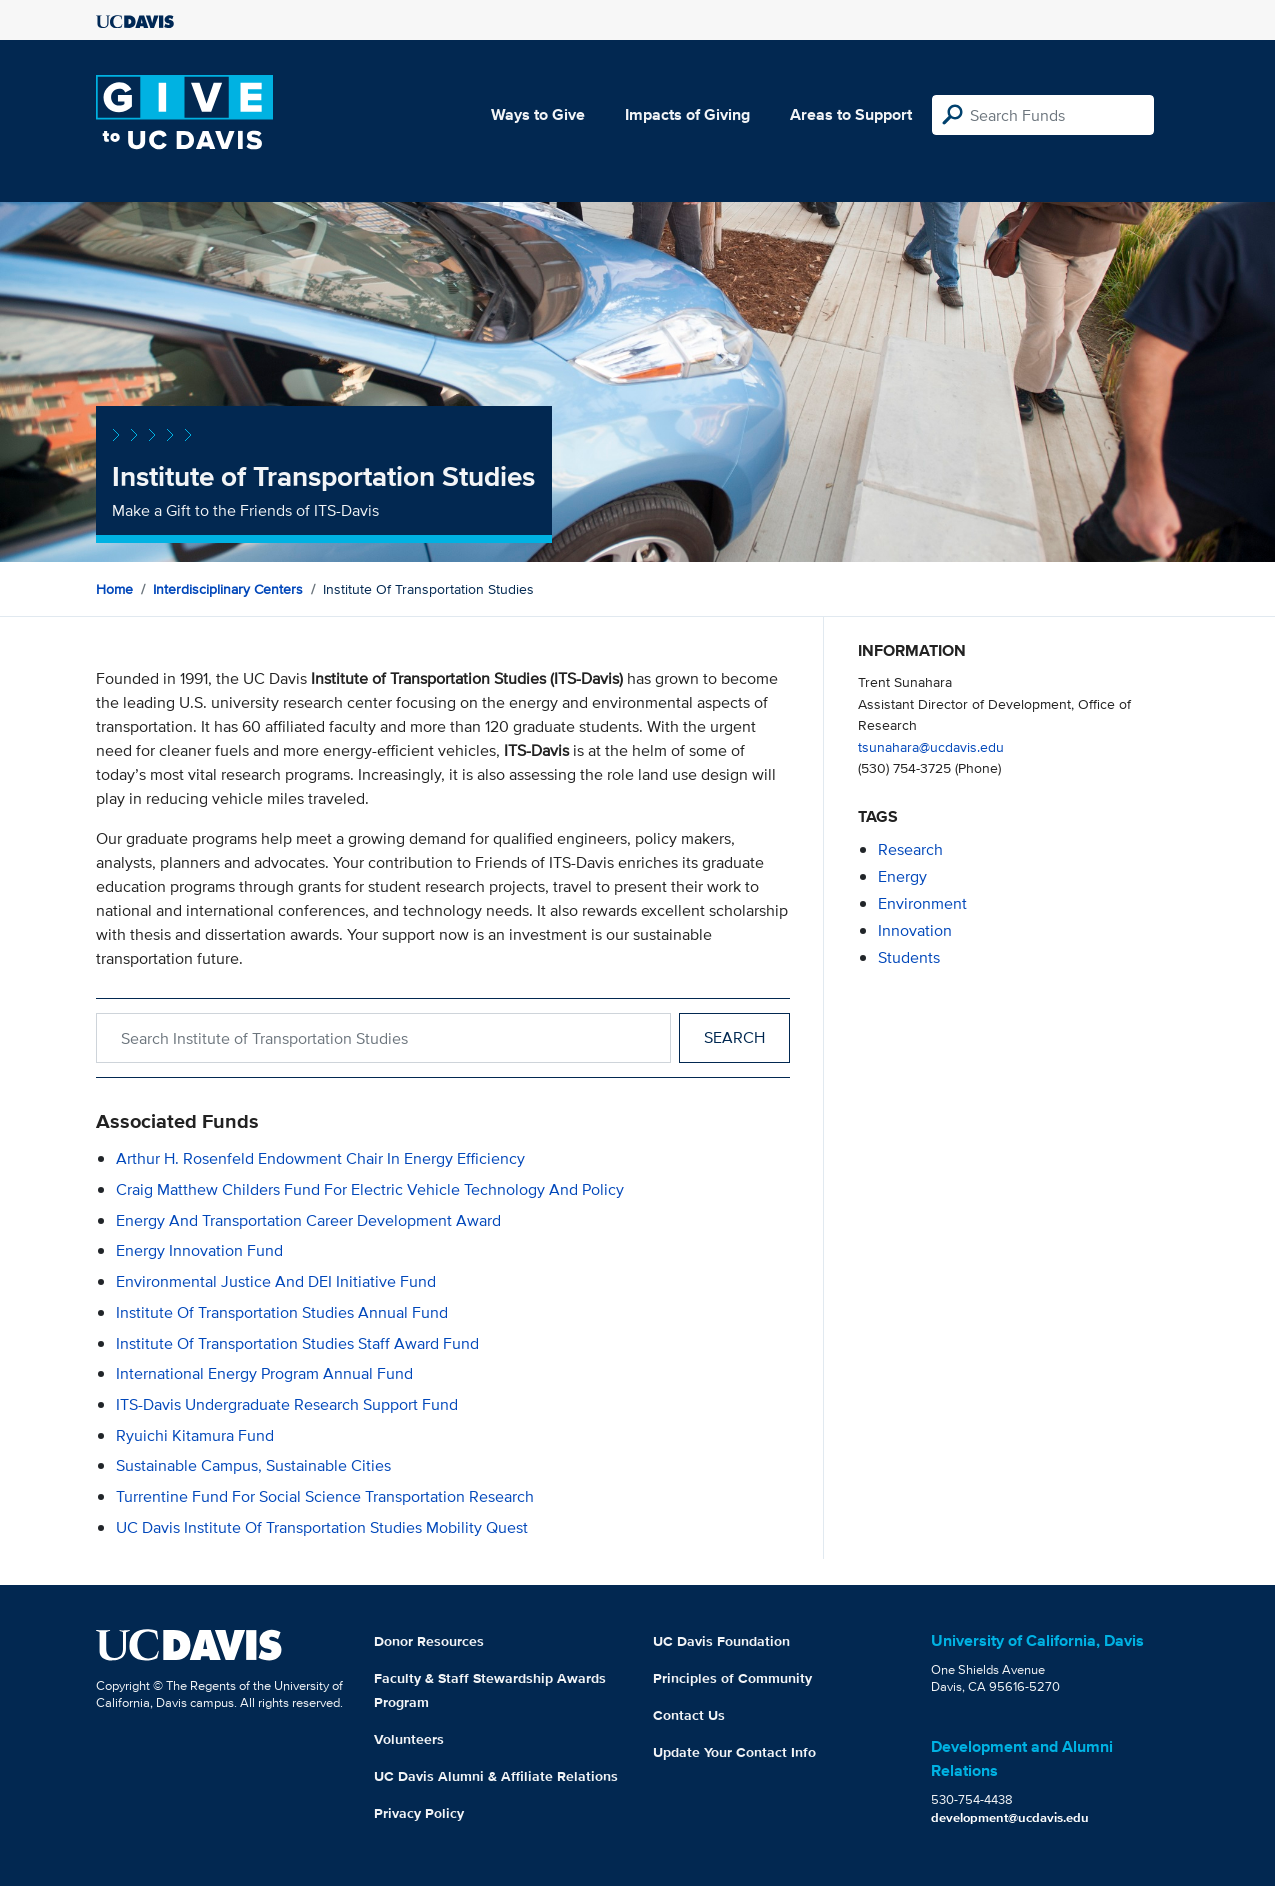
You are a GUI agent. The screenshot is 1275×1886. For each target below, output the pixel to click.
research (910, 849)
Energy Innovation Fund (199, 1250)
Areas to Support (851, 114)
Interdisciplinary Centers (228, 589)
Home (114, 589)
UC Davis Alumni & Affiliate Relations (496, 1776)
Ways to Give (538, 114)
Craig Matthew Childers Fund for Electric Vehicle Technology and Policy (370, 1189)
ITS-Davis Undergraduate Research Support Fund (287, 1404)
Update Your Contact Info (734, 1752)
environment (922, 903)
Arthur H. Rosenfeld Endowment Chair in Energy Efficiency (320, 1158)
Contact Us (689, 1715)
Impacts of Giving (687, 114)
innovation (915, 930)
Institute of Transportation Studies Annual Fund (282, 1312)
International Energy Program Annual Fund (264, 1373)
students (909, 957)
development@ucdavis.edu (1010, 1817)
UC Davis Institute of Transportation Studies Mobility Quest (322, 1527)
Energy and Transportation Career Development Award (308, 1220)
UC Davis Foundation (721, 1641)
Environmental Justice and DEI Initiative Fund (276, 1281)
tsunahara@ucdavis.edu (931, 746)
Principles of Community (732, 1678)
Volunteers (409, 1739)
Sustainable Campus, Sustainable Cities (253, 1465)
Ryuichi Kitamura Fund (195, 1435)
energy (902, 876)
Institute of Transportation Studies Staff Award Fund (297, 1343)
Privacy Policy (419, 1813)
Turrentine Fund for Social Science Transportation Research (325, 1496)
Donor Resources (429, 1641)
